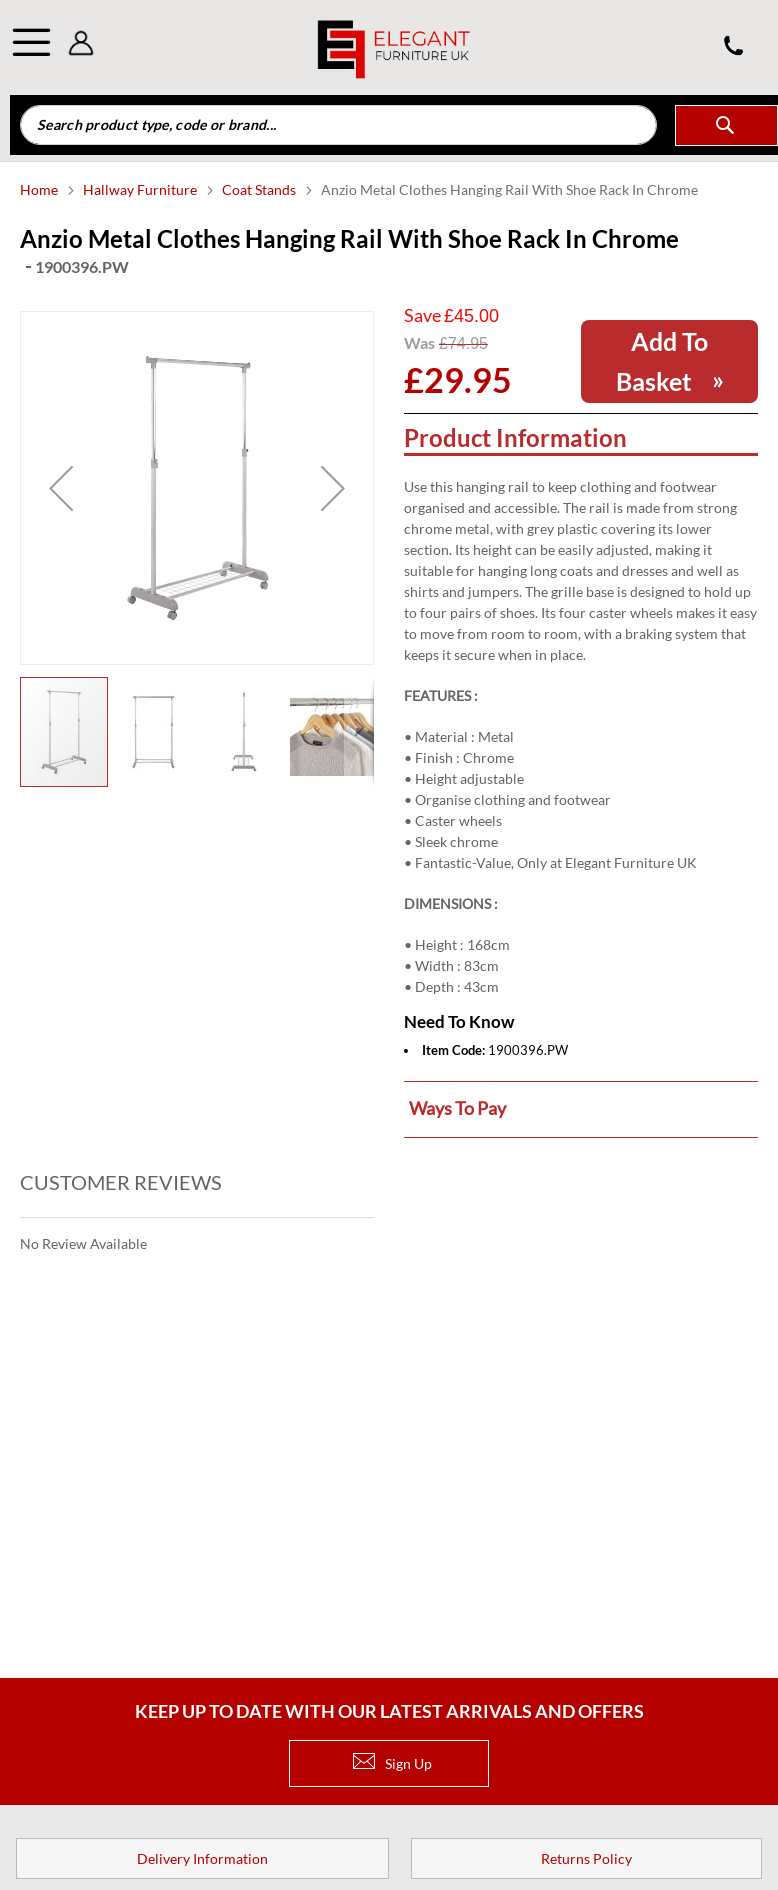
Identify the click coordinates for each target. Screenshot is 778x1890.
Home (40, 189)
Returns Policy (586, 1858)
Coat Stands (260, 189)
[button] (61, 488)
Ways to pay (457, 1108)
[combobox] (338, 125)
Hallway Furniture (141, 189)
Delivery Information (202, 1858)
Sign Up (392, 1763)
